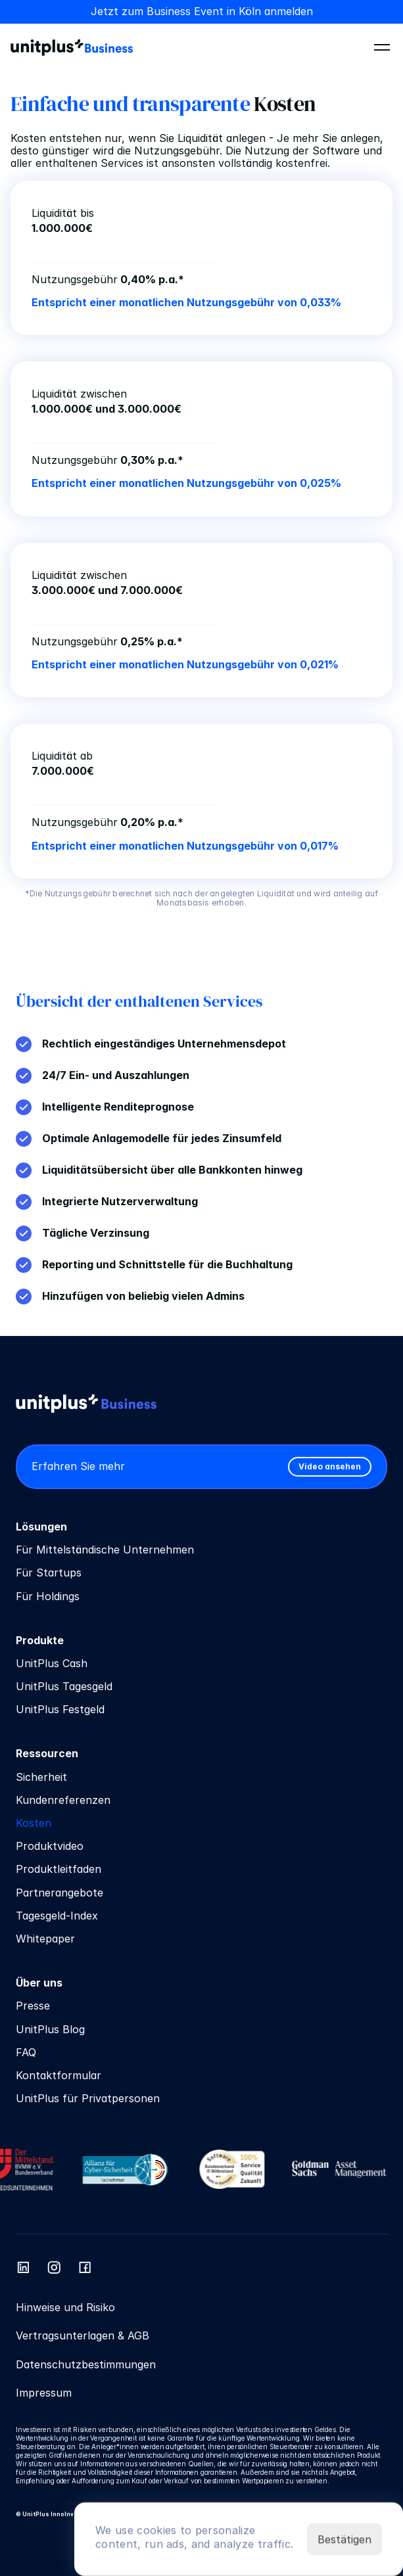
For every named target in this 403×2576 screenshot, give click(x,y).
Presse (33, 2005)
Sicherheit (41, 1776)
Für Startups (49, 1572)
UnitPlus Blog (50, 2029)
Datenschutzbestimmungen (86, 2364)
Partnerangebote (59, 1892)
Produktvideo (49, 1845)
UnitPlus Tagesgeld (64, 1686)
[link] (329, 1467)
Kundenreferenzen (63, 1799)
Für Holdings (48, 1596)
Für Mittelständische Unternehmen (105, 1549)
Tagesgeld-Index (57, 1915)
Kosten (33, 1822)
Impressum (44, 2392)
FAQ (26, 2052)
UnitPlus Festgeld (60, 1709)
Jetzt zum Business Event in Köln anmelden (202, 11)
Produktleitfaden (58, 1868)
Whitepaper (45, 1938)
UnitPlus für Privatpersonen (88, 2098)
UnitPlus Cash (51, 1663)
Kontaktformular (58, 2075)
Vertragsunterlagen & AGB (82, 2335)
